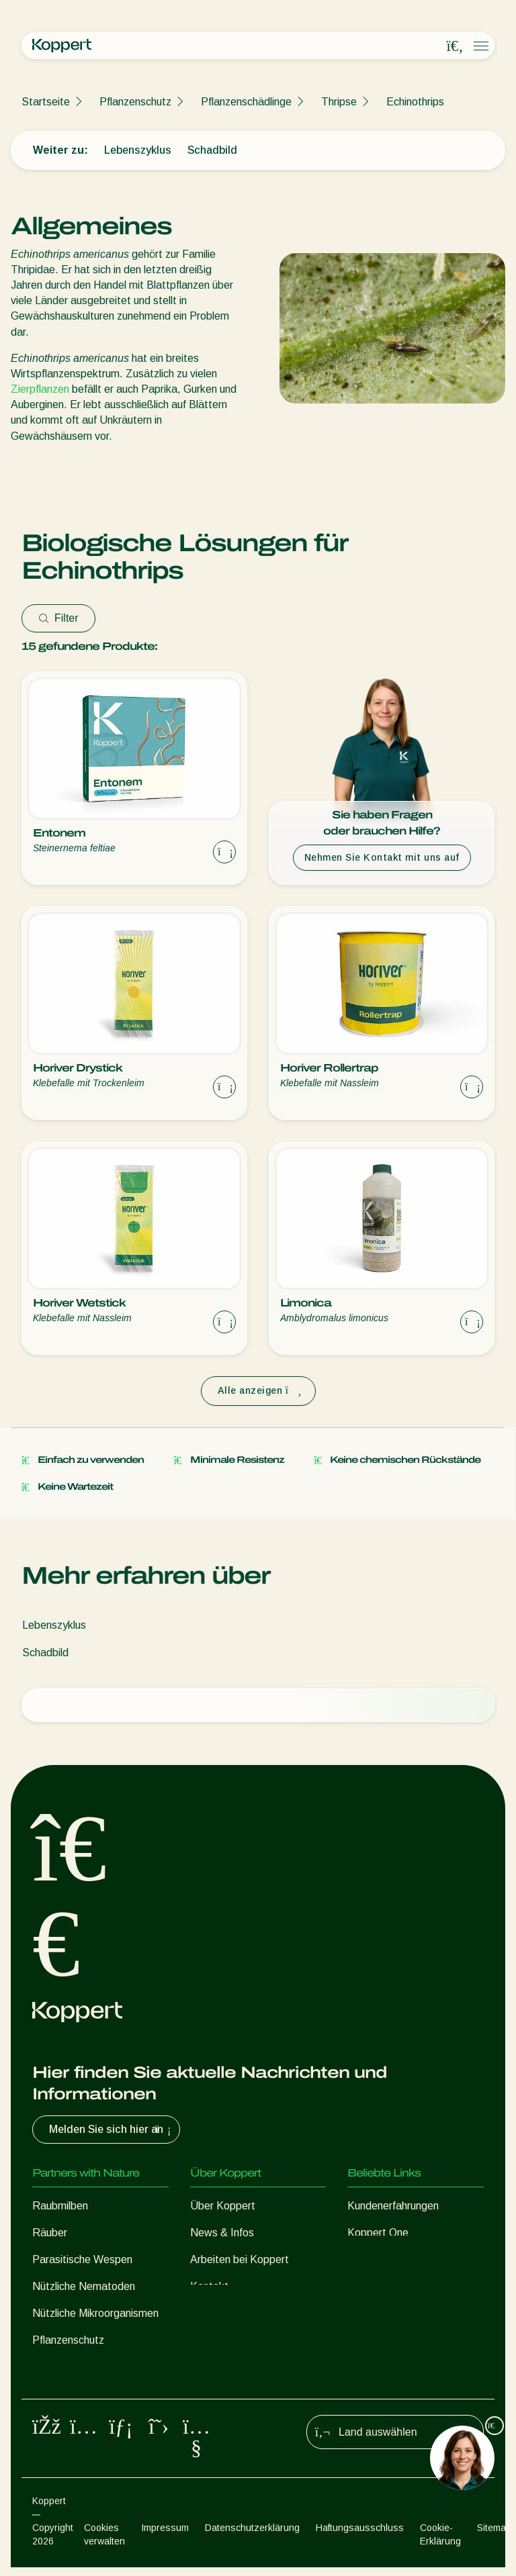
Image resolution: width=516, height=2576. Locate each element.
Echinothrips (415, 101)
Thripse (339, 101)
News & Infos (222, 2232)
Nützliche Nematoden (83, 2286)
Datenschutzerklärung (252, 2536)
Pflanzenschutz (135, 101)
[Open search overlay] (454, 46)
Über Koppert (222, 2205)
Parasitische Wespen (82, 2259)
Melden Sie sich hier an (111, 2129)
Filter (58, 618)
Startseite (46, 101)
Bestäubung (60, 2367)
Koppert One (377, 2232)
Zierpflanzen (40, 389)
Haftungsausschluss (360, 2536)
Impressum (165, 2536)
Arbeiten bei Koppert (239, 2259)
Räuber (49, 2232)
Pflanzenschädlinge (246, 101)
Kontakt (209, 2286)
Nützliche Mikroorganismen (95, 2313)
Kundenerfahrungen (393, 2205)
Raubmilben (60, 2205)
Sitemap (494, 2536)
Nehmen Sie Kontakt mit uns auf (382, 857)
